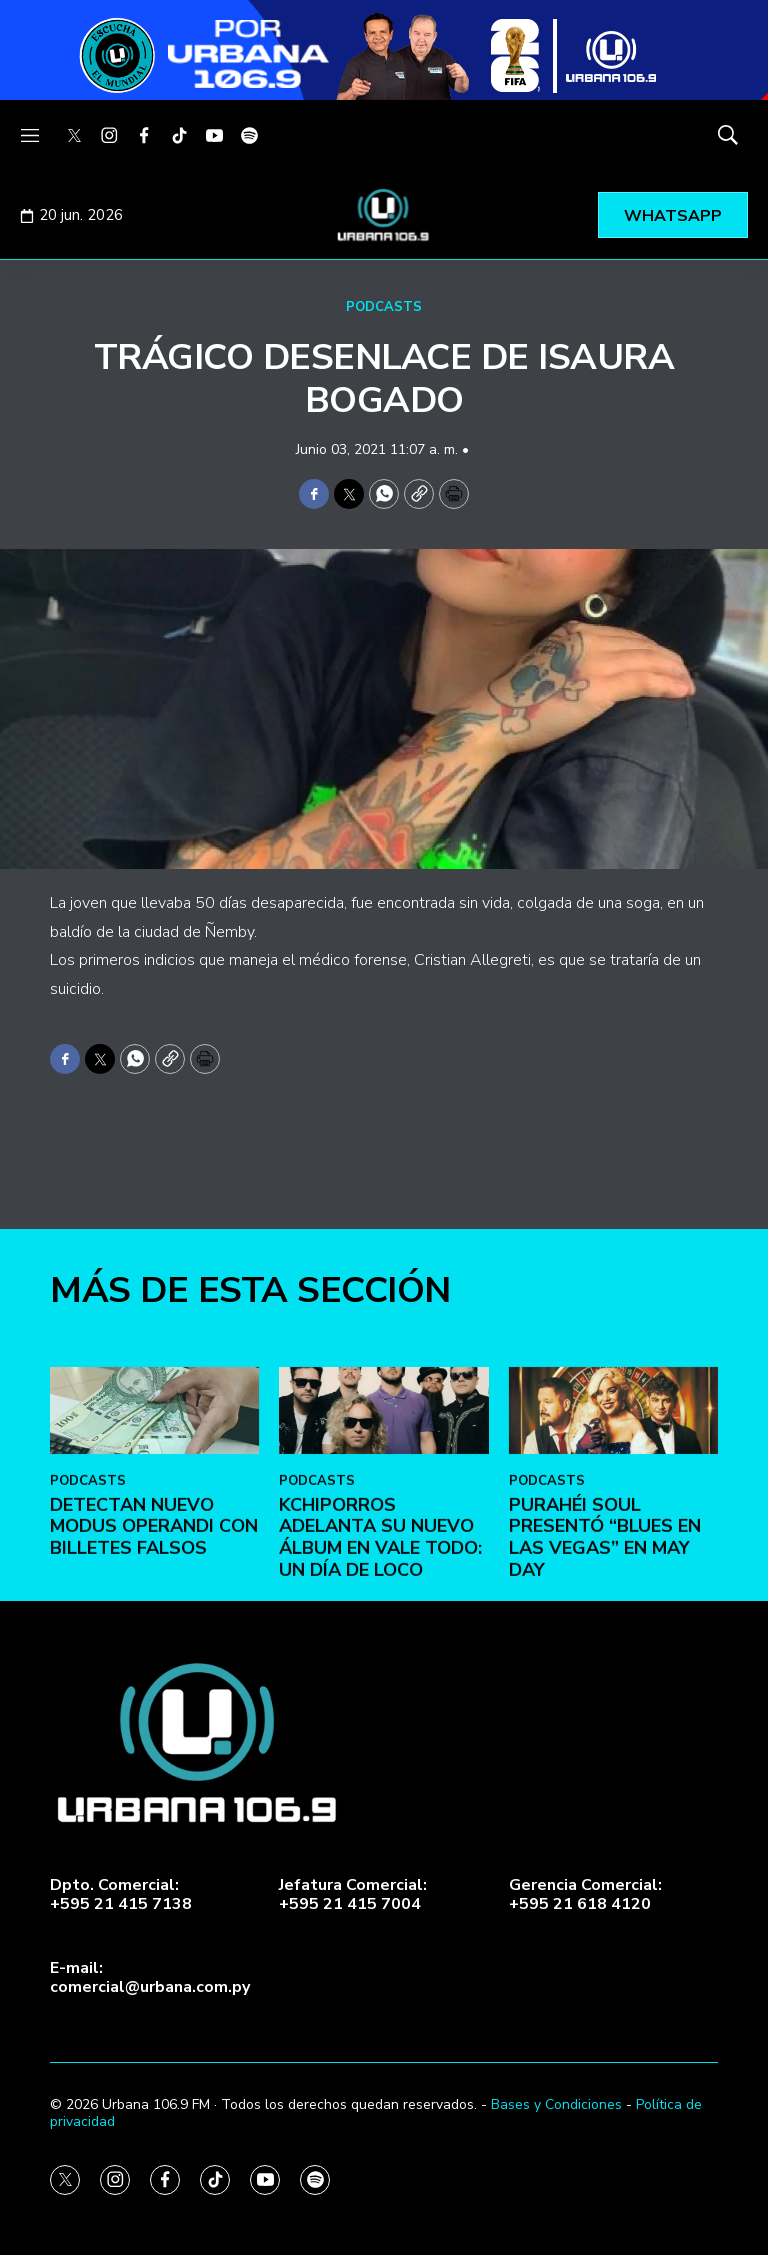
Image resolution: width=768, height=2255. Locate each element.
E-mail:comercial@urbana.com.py (150, 1978)
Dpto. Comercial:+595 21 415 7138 (121, 1895)
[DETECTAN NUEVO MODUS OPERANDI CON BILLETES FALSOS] (154, 1572)
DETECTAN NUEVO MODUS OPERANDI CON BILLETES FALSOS (154, 1688)
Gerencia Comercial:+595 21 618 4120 (585, 1895)
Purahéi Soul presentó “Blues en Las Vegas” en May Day (605, 1699)
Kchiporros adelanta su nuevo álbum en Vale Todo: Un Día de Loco (380, 1699)
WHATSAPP (673, 216)
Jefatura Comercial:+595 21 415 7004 (353, 1895)
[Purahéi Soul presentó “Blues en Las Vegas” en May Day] (613, 1572)
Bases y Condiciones (556, 2104)
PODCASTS (384, 307)
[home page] (384, 215)
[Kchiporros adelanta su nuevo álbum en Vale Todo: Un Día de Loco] (383, 1572)
